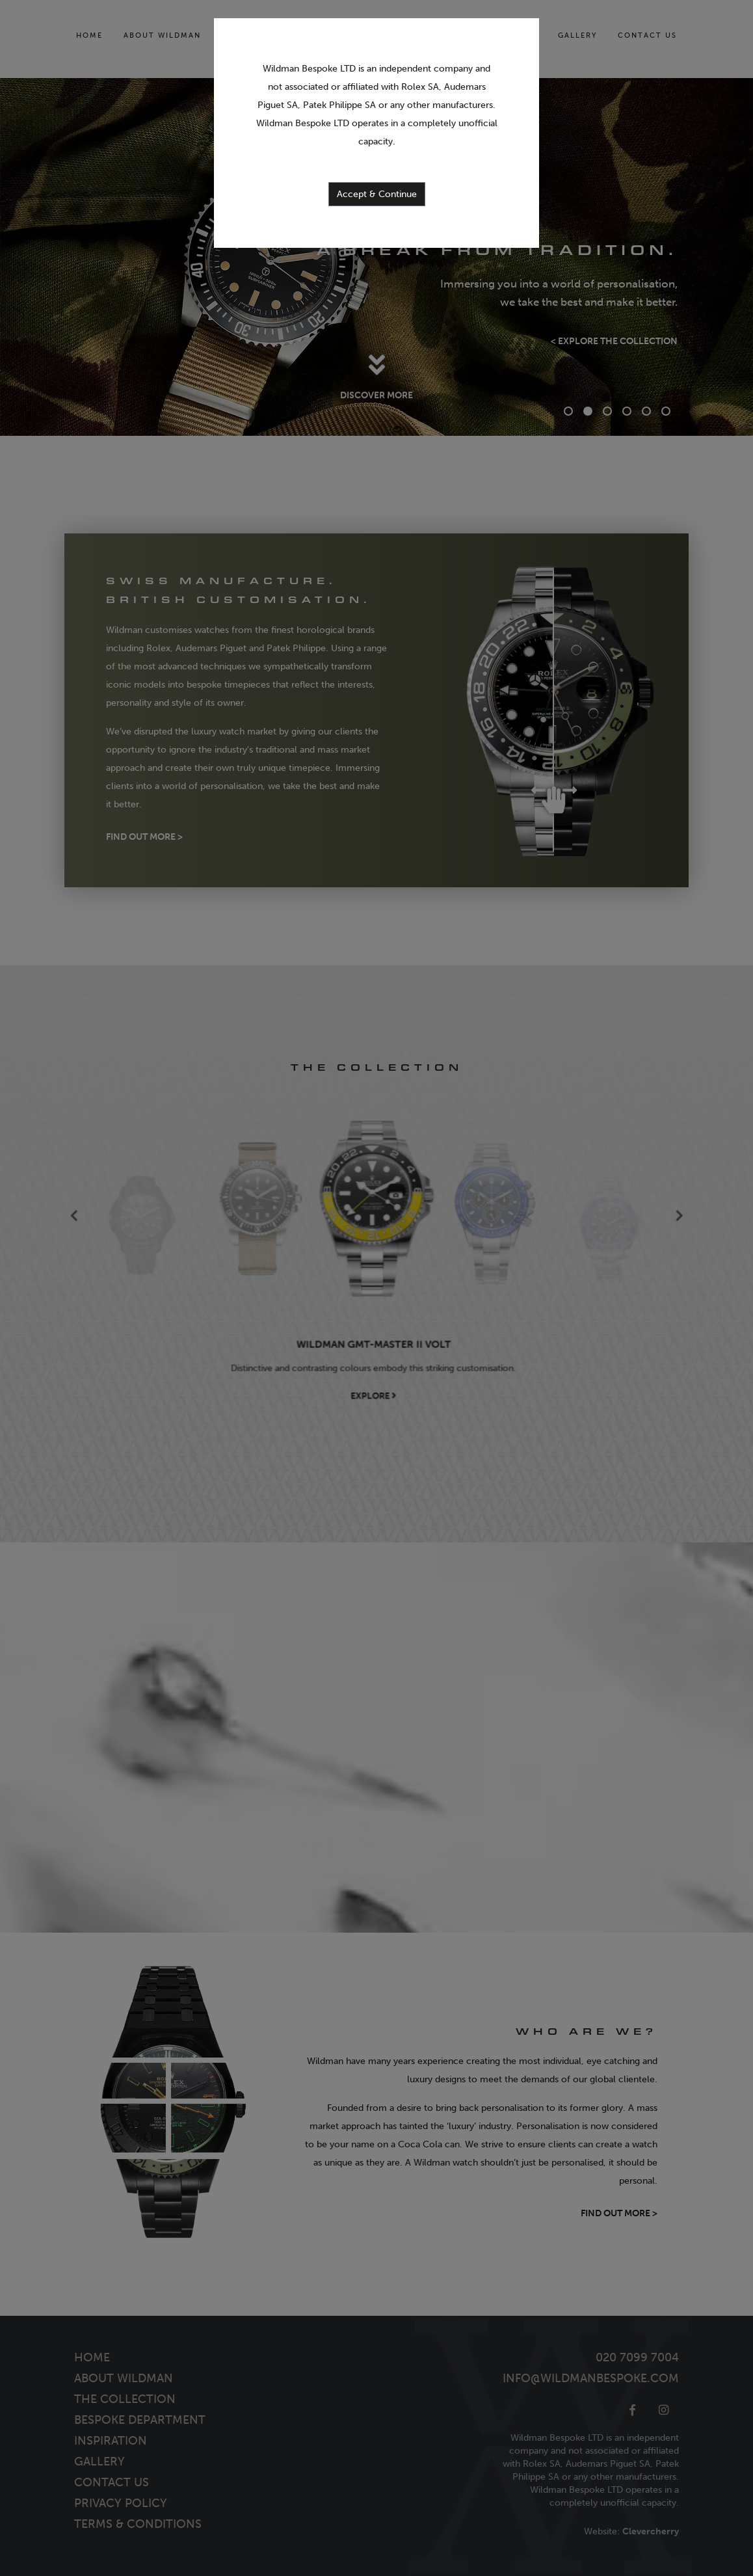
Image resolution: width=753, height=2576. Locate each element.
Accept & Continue (377, 194)
